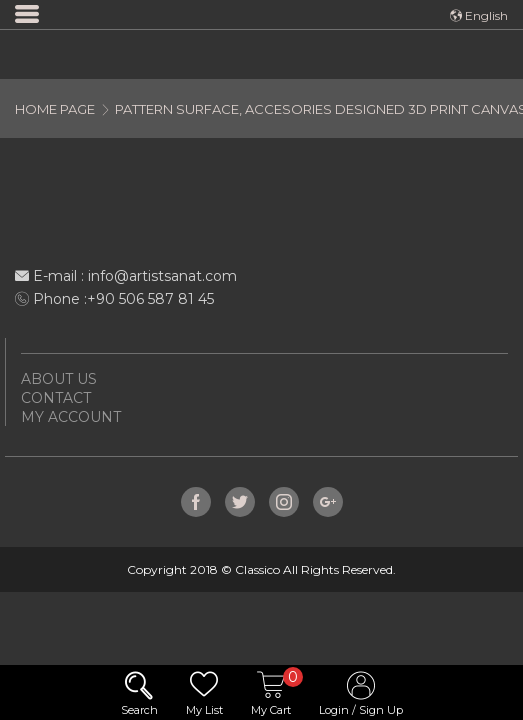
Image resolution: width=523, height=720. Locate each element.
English (479, 15)
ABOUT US (59, 379)
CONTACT (56, 398)
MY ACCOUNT (71, 417)
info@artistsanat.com (162, 276)
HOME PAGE (55, 109)
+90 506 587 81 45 (150, 299)
